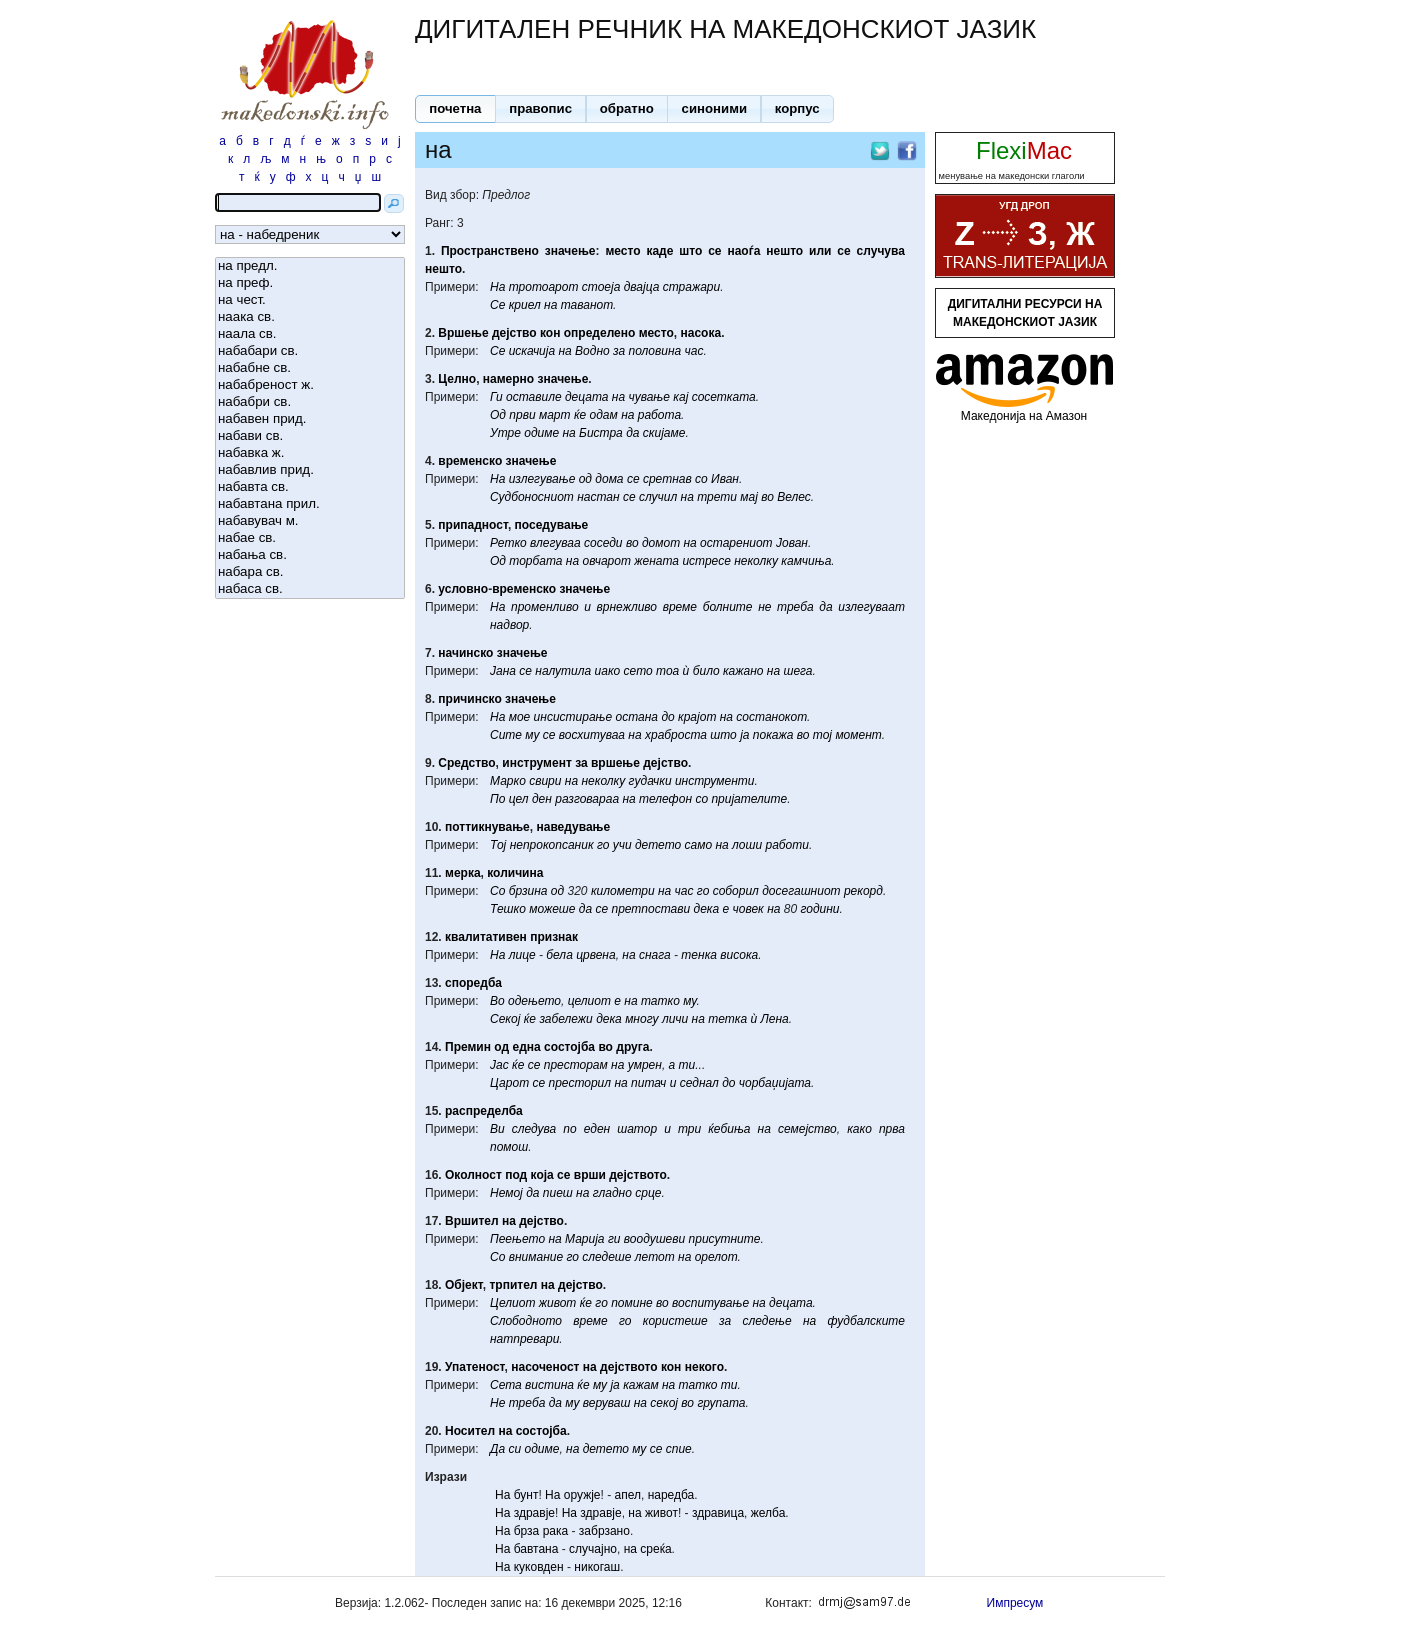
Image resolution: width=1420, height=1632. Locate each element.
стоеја (601, 287)
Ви (497, 1129)
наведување (573, 827)
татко (660, 1001)
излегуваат (871, 607)
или (820, 251)
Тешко (508, 909)
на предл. (310, 266)
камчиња (806, 561)
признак (554, 937)
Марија (585, 1239)
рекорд (863, 891)
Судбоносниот (532, 497)
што (690, 251)
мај (749, 497)
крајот (697, 717)
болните (728, 607)
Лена (775, 1019)
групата (721, 1403)
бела (559, 955)
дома (609, 479)
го (603, 845)
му (532, 735)
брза (527, 1531)
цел (519, 799)
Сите (506, 735)
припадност (473, 525)
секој (664, 1403)
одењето (534, 1001)
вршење (615, 763)
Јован (792, 543)
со (701, 479)
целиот (589, 1001)
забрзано (604, 1531)
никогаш (597, 1567)
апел (628, 1495)
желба (768, 1513)
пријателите (749, 799)
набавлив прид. (310, 470)
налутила (563, 671)
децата (587, 397)
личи (675, 1019)
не (764, 607)
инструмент (537, 763)
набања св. (310, 555)
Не (497, 1403)
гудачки (650, 781)
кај (680, 397)
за (619, 351)
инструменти (715, 781)
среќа (655, 1549)
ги (614, 1239)
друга (632, 1047)
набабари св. (310, 351)
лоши (747, 845)
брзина (528, 891)
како (859, 1129)
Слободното (526, 1321)
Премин (468, 1047)
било (706, 671)
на (550, 305)
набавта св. (310, 487)
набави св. (310, 436)
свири (545, 781)
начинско (465, 653)
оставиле (534, 397)
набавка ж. (310, 453)
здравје (534, 1513)
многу (641, 1019)
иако (608, 671)
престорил (580, 1083)
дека (707, 909)
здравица (718, 1513)
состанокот (771, 717)
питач (648, 1083)
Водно (592, 351)
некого (704, 1367)
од (585, 479)
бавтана (536, 1549)
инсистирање (573, 717)
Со (497, 891)
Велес (794, 497)
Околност (473, 1175)
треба (795, 607)
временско (470, 461)
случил (658, 497)
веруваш (607, 1403)
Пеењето (517, 1239)
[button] (455, 109)
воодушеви (654, 1239)
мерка (463, 873)
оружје (582, 1495)
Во (497, 1001)
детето (658, 845)
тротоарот (544, 287)
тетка (727, 1019)
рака (556, 1531)
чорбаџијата (775, 1083)
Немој (506, 1193)
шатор (637, 1129)
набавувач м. (310, 521)
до (667, 717)
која (542, 1175)
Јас (499, 1065)
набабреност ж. (310, 385)
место (622, 251)
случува (881, 251)
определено (600, 333)
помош (509, 1147)
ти (687, 1065)
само (699, 845)
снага (655, 955)
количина (515, 873)
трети (717, 497)
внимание (536, 1257)
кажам (641, 1385)
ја (744, 735)
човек (748, 909)
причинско (469, 699)
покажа (773, 735)
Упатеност (475, 1367)
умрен (645, 1065)
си (514, 1449)
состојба (569, 1047)
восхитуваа (592, 735)
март (555, 415)
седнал (699, 1083)
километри (623, 891)
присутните (725, 1239)
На (497, 287)
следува (534, 1129)
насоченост (545, 1367)
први (522, 415)
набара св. (310, 572)
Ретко (508, 543)
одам (604, 415)
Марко (508, 781)
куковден (539, 1567)
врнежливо (627, 607)
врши (590, 1175)
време (680, 607)
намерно (508, 379)
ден (542, 799)
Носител (470, 1431)
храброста (676, 735)
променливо (545, 607)
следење (766, 1321)
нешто (784, 251)
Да (497, 1449)
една (526, 1047)
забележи (565, 1019)
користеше (675, 1321)
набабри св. (310, 402)
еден (597, 1129)
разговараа (587, 799)
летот (655, 1257)
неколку (756, 561)
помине (632, 1303)
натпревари (524, 1339)
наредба (671, 1495)
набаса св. (310, 589)
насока (701, 333)
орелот (716, 1257)
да (632, 433)
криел (525, 305)
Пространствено (490, 251)
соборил (736, 891)
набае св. (310, 538)
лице (522, 955)
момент (858, 735)
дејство (514, 333)
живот (558, 1303)
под (516, 1175)
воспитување (710, 1303)
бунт (526, 1495)
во (767, 497)
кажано (743, 671)
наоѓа (743, 251)
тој (822, 735)
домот (661, 543)
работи (787, 845)
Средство (466, 763)
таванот (587, 305)
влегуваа (555, 543)
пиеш (558, 1193)
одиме (541, 433)
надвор (509, 625)
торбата (535, 561)
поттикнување (487, 827)
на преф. (310, 283)
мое (520, 717)
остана (637, 717)
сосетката (724, 397)
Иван (725, 479)
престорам (576, 1065)
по (569, 1129)
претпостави (650, 909)
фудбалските (866, 1321)
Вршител (472, 1221)
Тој (498, 845)
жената (656, 561)
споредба (473, 983)
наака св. (310, 317)
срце (648, 1193)
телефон (665, 799)
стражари (692, 287)
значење (570, 251)
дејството (637, 1175)
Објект (464, 1285)
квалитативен (486, 937)
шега (797, 671)
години (819, 909)
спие (679, 1449)
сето (638, 671)
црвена (596, 955)
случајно (593, 1549)
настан (598, 497)
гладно (612, 1193)
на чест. (310, 300)
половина (655, 351)
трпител (513, 1285)
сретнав (667, 479)
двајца (642, 287)
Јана (503, 671)
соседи (603, 543)
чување (649, 397)
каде (659, 251)
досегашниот (801, 891)
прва (892, 1129)
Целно (457, 379)
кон (550, 333)
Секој (505, 1019)
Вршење (463, 333)
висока (739, 955)
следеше (606, 1257)
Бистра (601, 433)
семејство (807, 1129)
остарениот (736, 543)
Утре (505, 433)
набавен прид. (310, 419)
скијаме (664, 433)
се (714, 251)
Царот (509, 1083)
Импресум (1015, 1603)
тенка (699, 955)
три (689, 1129)
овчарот (606, 561)
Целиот (512, 1303)
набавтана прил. (310, 504)
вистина (549, 1385)
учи (622, 845)
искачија (532, 351)
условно (463, 589)
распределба (484, 1111)
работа (659, 415)
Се (497, 305)
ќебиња (729, 1129)
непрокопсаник (552, 845)
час (694, 351)
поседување (552, 525)
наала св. (310, 334)
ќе (580, 415)
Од (498, 415)
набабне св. (310, 368)
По (497, 799)
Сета (506, 1385)
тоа (667, 671)
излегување (542, 479)
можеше (552, 909)
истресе (706, 561)
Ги (496, 397)
